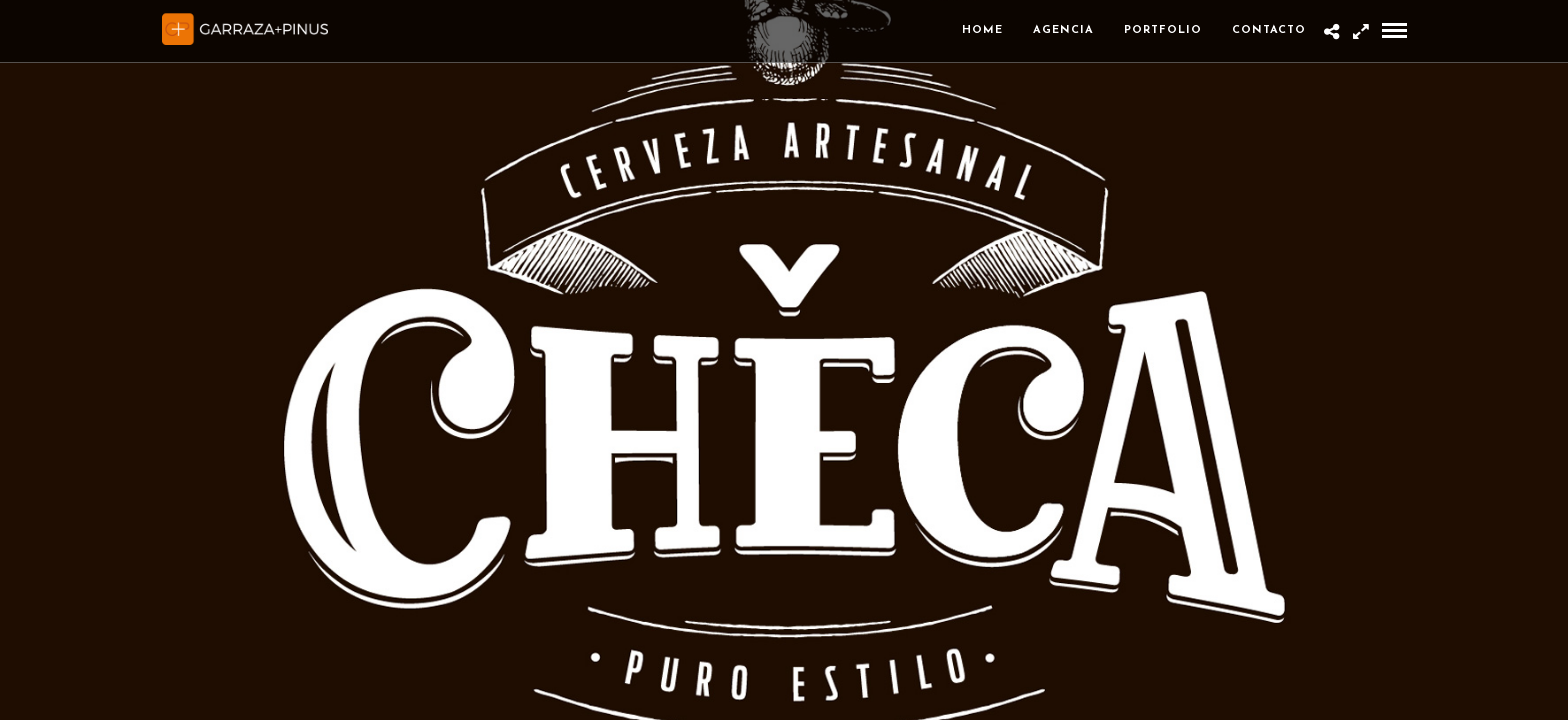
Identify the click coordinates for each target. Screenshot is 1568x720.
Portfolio (1163, 30)
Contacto (1269, 30)
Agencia (1063, 30)
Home (982, 30)
